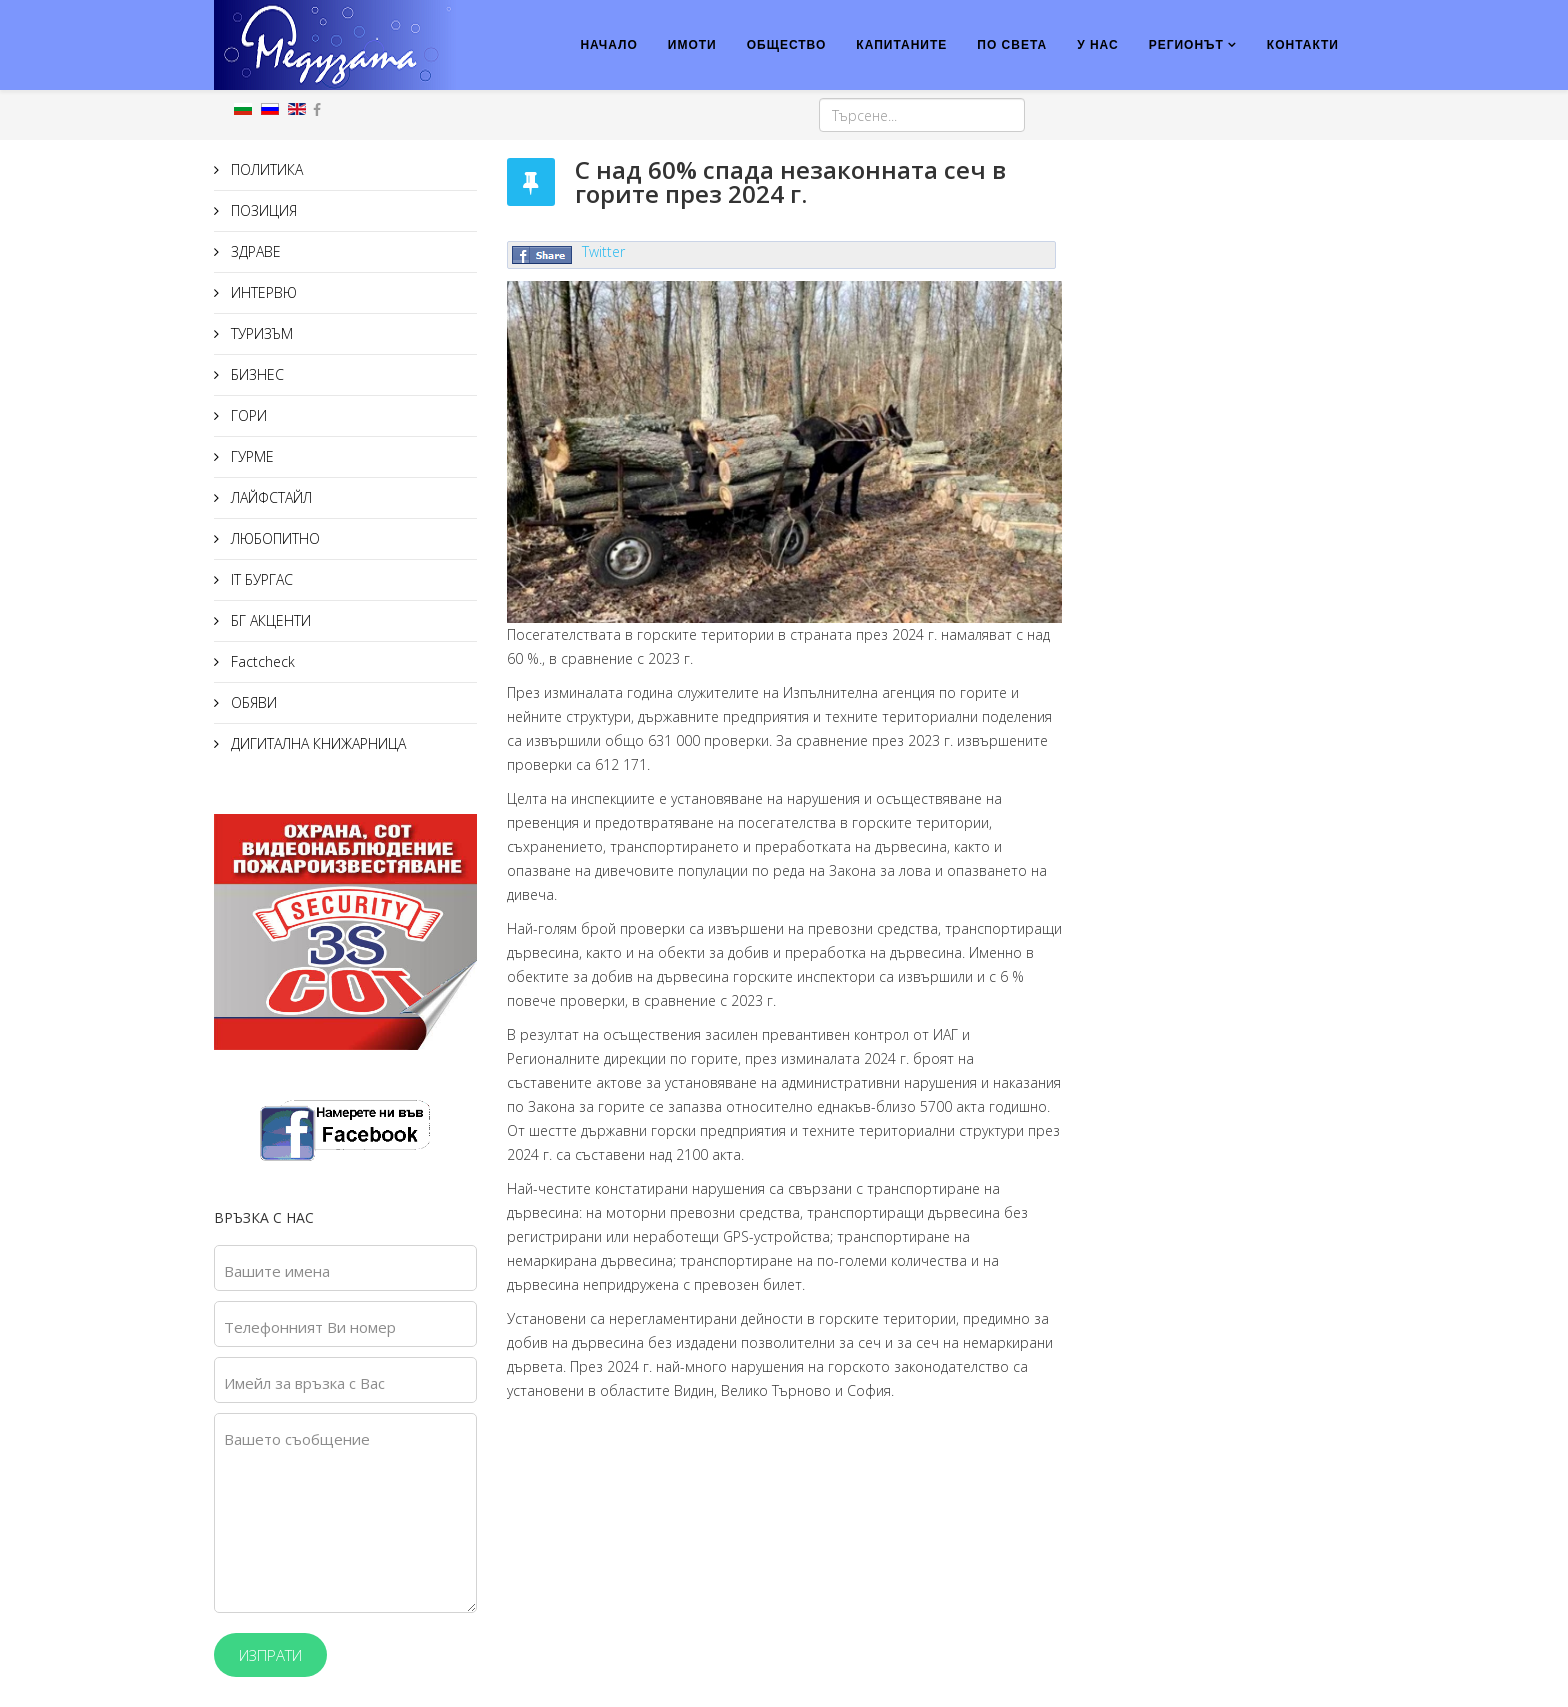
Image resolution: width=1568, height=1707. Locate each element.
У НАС (1098, 45)
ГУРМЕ (250, 456)
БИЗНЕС (255, 374)
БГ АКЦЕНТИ (269, 620)
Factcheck (261, 661)
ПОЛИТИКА (265, 169)
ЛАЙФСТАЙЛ (269, 497)
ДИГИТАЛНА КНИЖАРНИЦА (316, 743)
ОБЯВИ (252, 702)
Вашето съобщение (297, 1439)
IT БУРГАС (260, 579)
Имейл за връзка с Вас (304, 1383)
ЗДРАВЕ (254, 251)
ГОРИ (247, 415)
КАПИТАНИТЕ (901, 45)
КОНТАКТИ (1303, 45)
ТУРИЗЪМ (260, 333)
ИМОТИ (692, 45)
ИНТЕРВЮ (262, 292)
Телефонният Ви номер (310, 1327)
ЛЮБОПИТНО (273, 538)
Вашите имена (277, 1271)
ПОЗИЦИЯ (262, 210)
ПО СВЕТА (1012, 45)
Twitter (603, 251)
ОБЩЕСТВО (787, 45)
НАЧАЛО (608, 45)
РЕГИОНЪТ (1186, 45)
